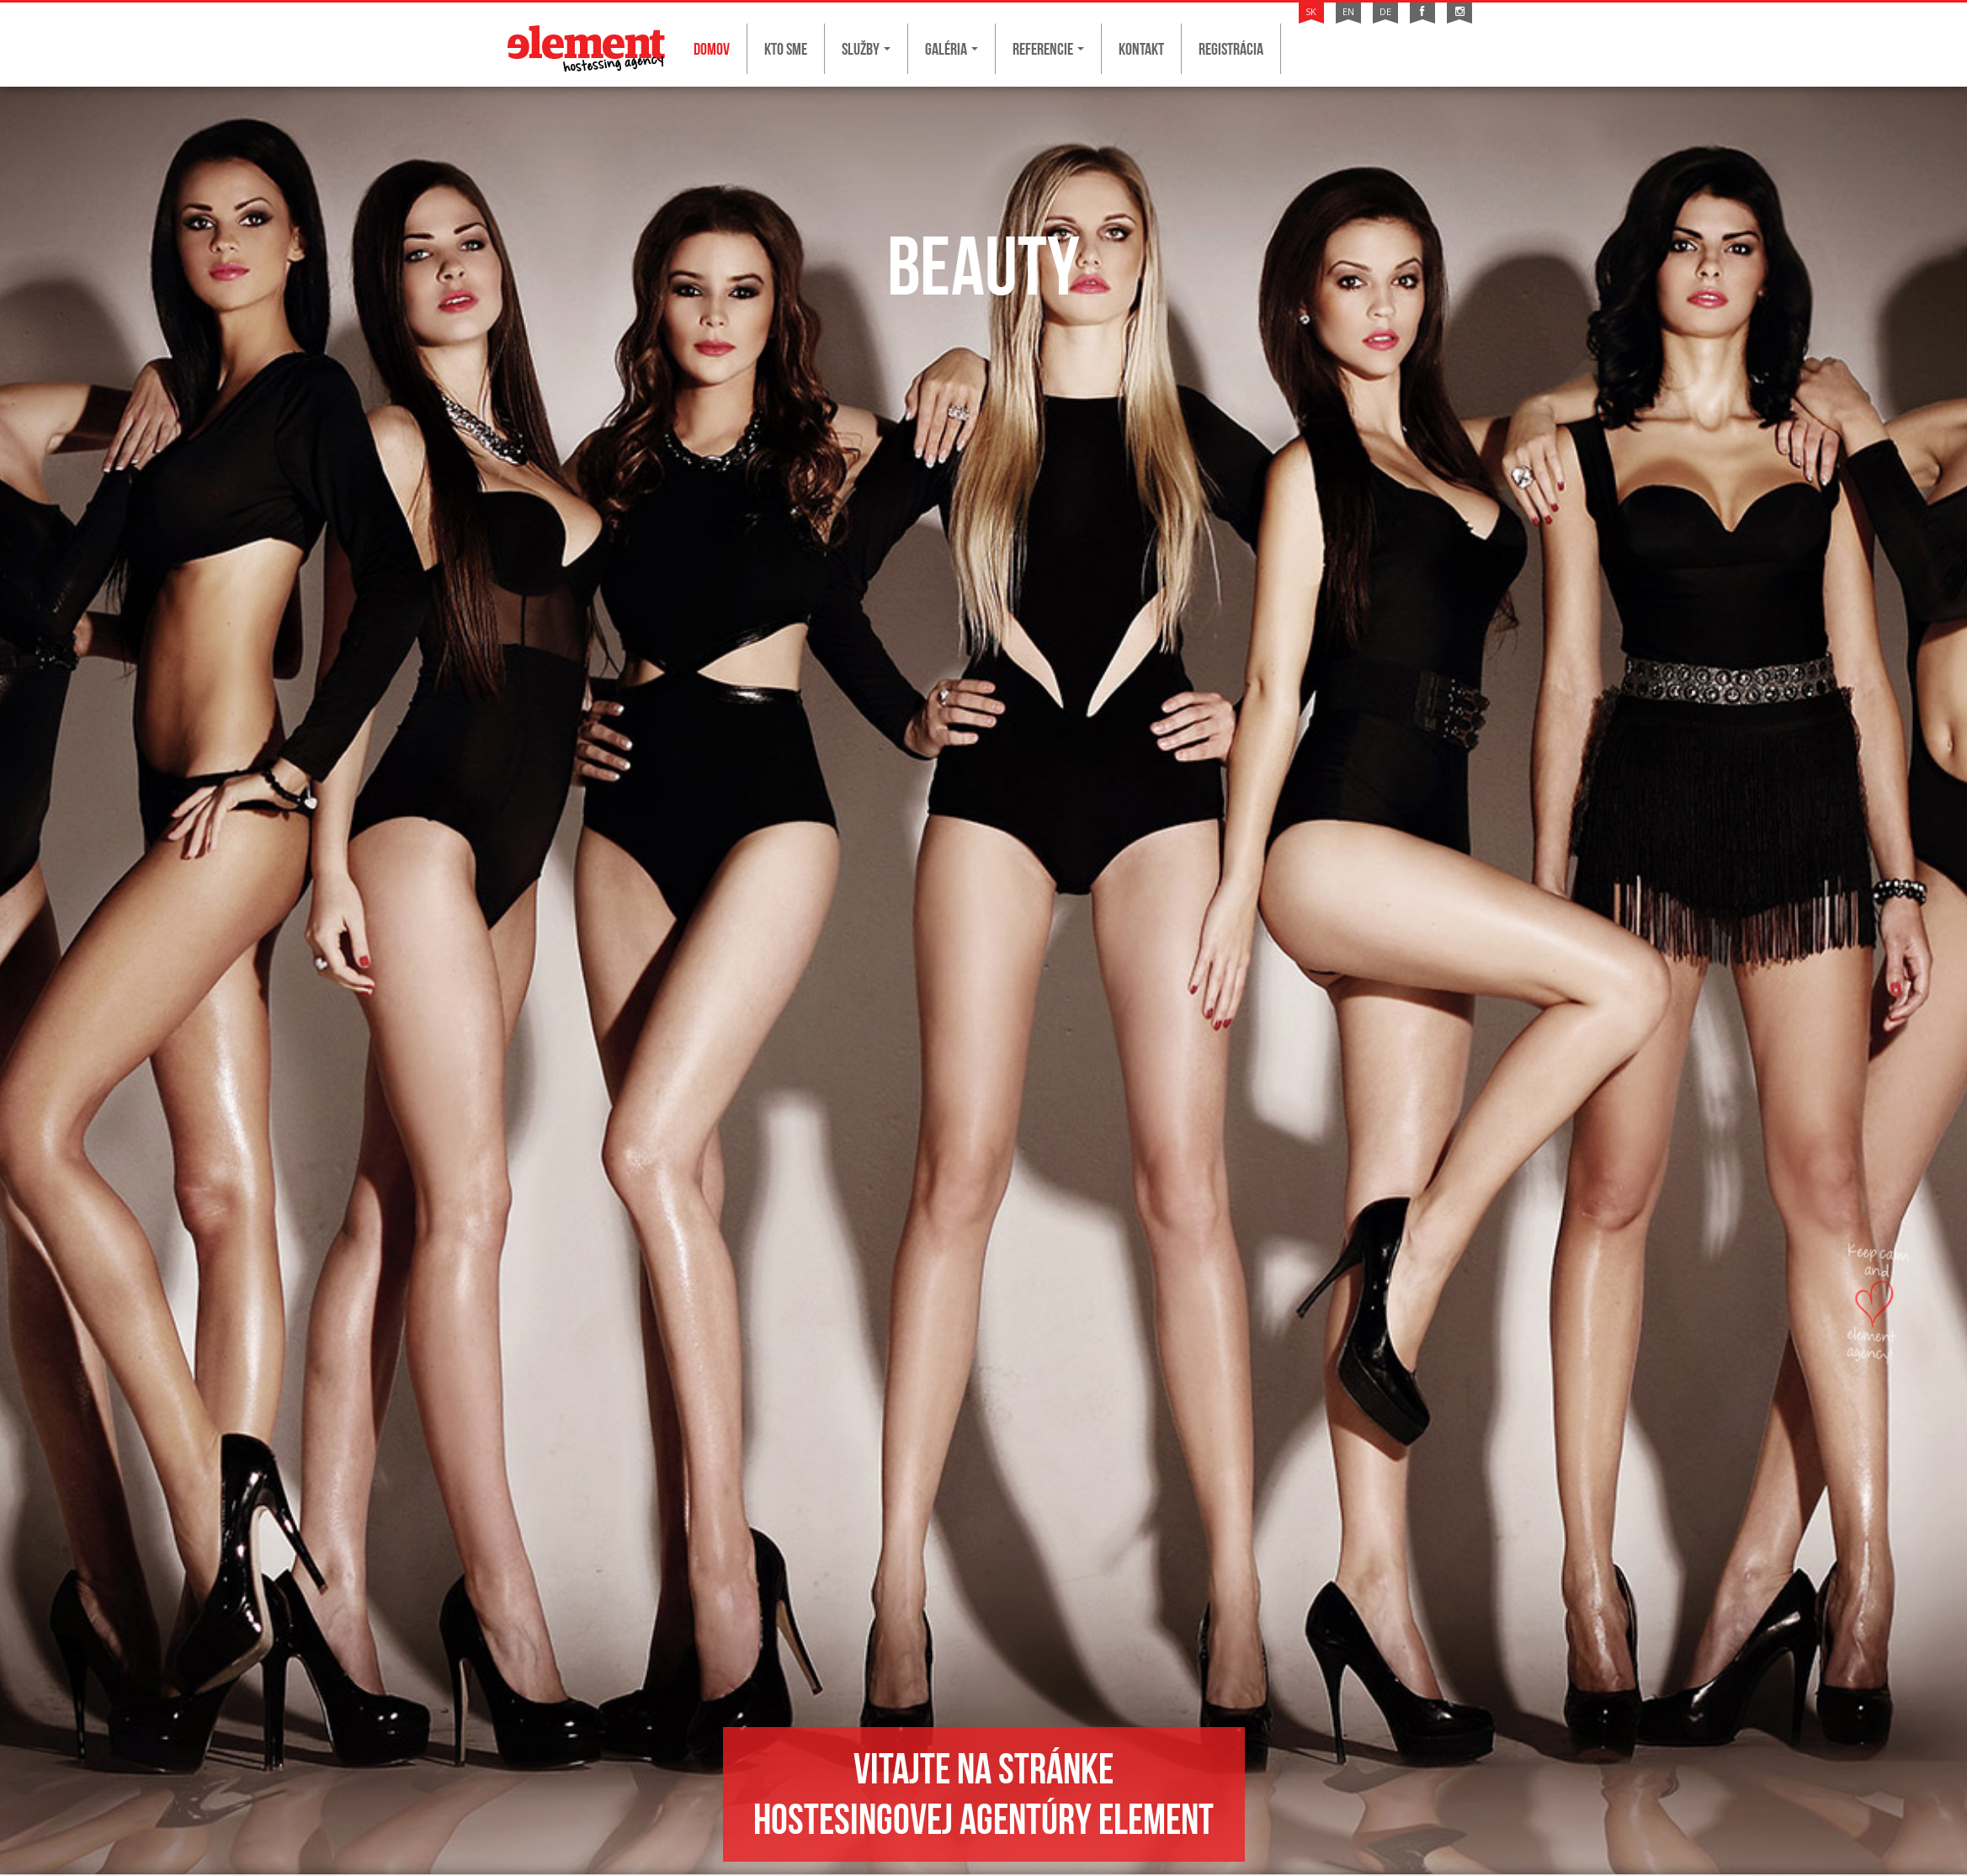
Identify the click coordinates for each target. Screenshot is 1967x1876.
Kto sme (785, 49)
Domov (712, 49)
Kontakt (1141, 49)
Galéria (951, 49)
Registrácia (1231, 49)
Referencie (1048, 49)
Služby (866, 49)
